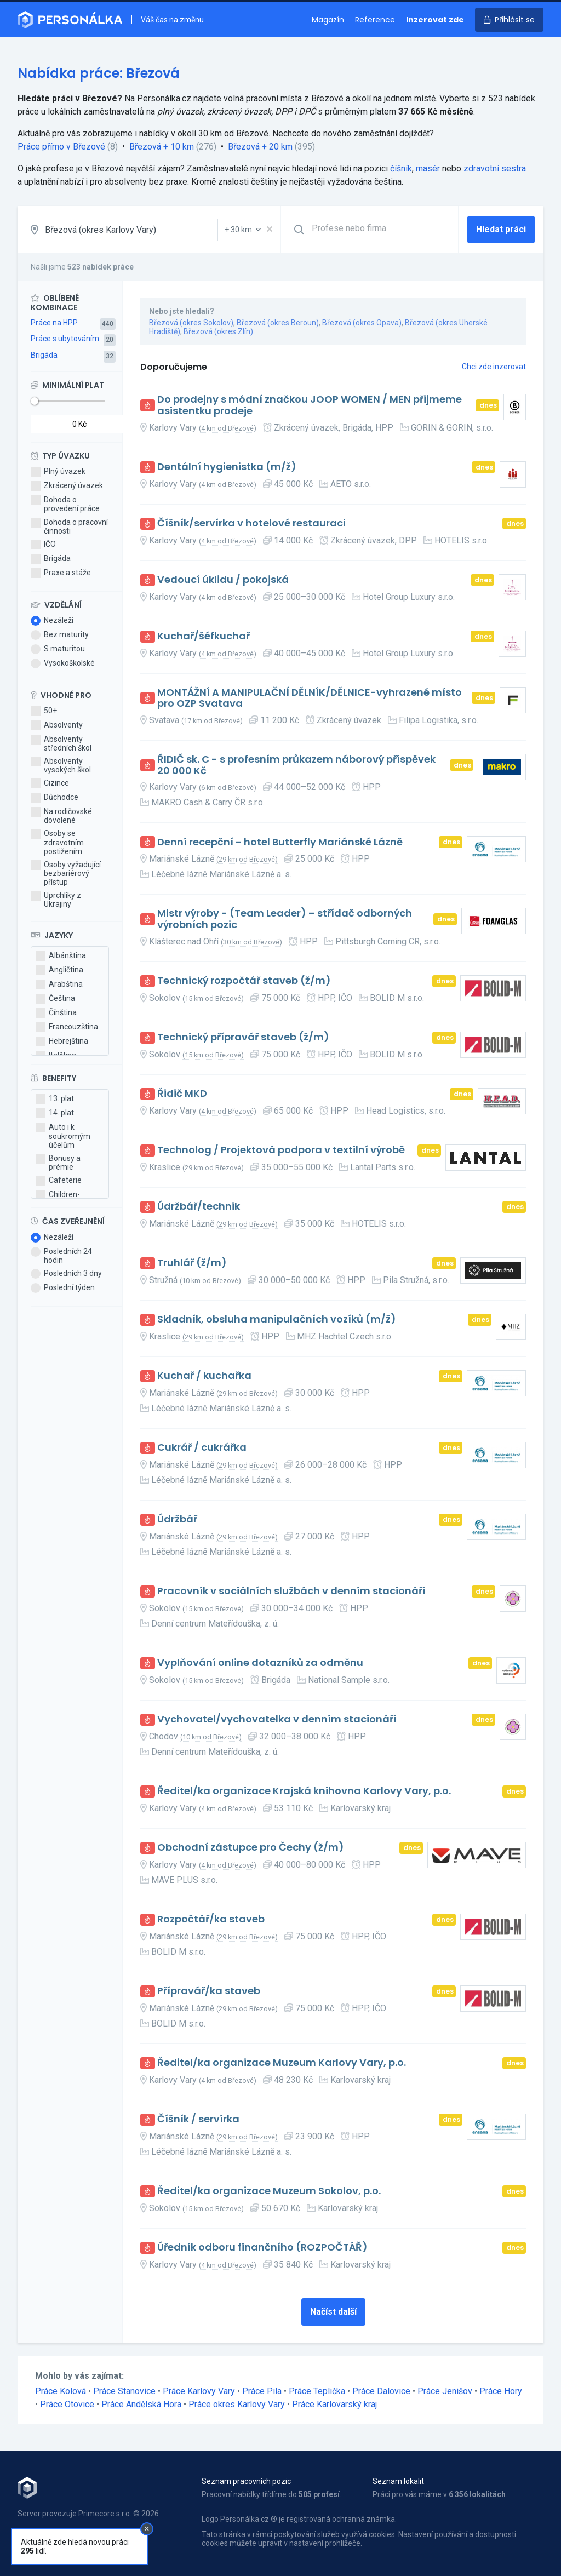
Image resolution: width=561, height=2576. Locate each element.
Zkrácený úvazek (67, 486)
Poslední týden (63, 1288)
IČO (43, 544)
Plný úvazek (58, 472)
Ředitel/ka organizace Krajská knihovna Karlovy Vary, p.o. (304, 1791)
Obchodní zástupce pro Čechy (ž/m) (250, 1847)
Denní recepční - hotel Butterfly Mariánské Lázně (280, 842)
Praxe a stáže (61, 573)
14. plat (55, 1113)
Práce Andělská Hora (141, 2404)
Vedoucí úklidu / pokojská (223, 580)
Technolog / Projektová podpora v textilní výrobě (281, 1150)
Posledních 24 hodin (61, 1255)
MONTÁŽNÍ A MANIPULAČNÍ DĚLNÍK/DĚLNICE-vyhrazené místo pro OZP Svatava (309, 698)
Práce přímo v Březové (61, 146)
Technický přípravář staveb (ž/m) (243, 1037)
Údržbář (177, 1519)
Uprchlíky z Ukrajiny (56, 899)
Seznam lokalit (398, 2481)
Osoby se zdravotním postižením (57, 842)
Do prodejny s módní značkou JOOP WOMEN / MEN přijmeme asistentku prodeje (309, 405)
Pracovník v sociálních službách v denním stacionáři (291, 1591)
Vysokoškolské (63, 663)
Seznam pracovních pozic (246, 2481)
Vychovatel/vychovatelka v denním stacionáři (276, 1719)
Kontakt (31, 2543)
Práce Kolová (60, 2391)
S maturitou (58, 649)
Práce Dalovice (381, 2391)
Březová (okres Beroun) (278, 322)
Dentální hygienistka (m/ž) (226, 467)
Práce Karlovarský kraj (334, 2404)
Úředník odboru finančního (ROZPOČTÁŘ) (262, 2247)
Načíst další (333, 2311)
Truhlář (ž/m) (192, 1263)
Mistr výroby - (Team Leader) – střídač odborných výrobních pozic (284, 919)
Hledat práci (501, 229)
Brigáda (44, 355)
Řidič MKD (182, 1094)
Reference (375, 19)
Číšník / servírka (198, 2119)
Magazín (328, 19)
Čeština (55, 999)
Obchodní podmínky (52, 2532)
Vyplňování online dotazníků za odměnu (260, 1663)
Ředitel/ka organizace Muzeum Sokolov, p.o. (269, 2191)
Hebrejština (62, 1041)
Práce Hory (500, 2391)
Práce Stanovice (124, 2391)
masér (428, 168)
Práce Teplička (317, 2391)
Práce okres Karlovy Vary (236, 2404)
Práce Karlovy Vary (199, 2391)
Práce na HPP (54, 322)
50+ (44, 711)
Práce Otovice (67, 2404)
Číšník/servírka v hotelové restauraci (251, 523)
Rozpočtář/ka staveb (211, 1919)
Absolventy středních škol (61, 743)
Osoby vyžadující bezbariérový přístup (66, 873)
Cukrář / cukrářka (202, 1447)
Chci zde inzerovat (494, 366)
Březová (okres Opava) (362, 322)
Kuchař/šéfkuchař (203, 636)
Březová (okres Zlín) (218, 331)
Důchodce (54, 798)
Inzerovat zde (435, 19)
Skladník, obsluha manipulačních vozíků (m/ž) (276, 1319)
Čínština (56, 1013)
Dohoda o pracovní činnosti (69, 526)
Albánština (61, 956)
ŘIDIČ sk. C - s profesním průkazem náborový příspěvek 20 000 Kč (296, 765)
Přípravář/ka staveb (208, 1991)
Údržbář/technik (198, 1206)
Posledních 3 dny (66, 1274)
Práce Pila (262, 2391)
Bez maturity (60, 635)
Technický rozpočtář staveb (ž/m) (244, 981)
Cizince (50, 783)
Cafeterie (59, 1181)
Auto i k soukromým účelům (63, 1136)
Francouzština (67, 1027)
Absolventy (57, 725)
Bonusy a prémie (58, 1162)
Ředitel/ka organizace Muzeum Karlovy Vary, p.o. (281, 2063)
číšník (401, 168)
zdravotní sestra (494, 168)
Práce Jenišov (444, 2391)
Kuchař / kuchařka (204, 1376)
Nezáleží (52, 621)
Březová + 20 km (260, 146)
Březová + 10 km (161, 146)
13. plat (55, 1099)
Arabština (59, 984)
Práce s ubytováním (65, 338)
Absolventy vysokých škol (61, 765)
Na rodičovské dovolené (61, 816)
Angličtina (59, 970)
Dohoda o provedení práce (65, 504)
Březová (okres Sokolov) (191, 322)
